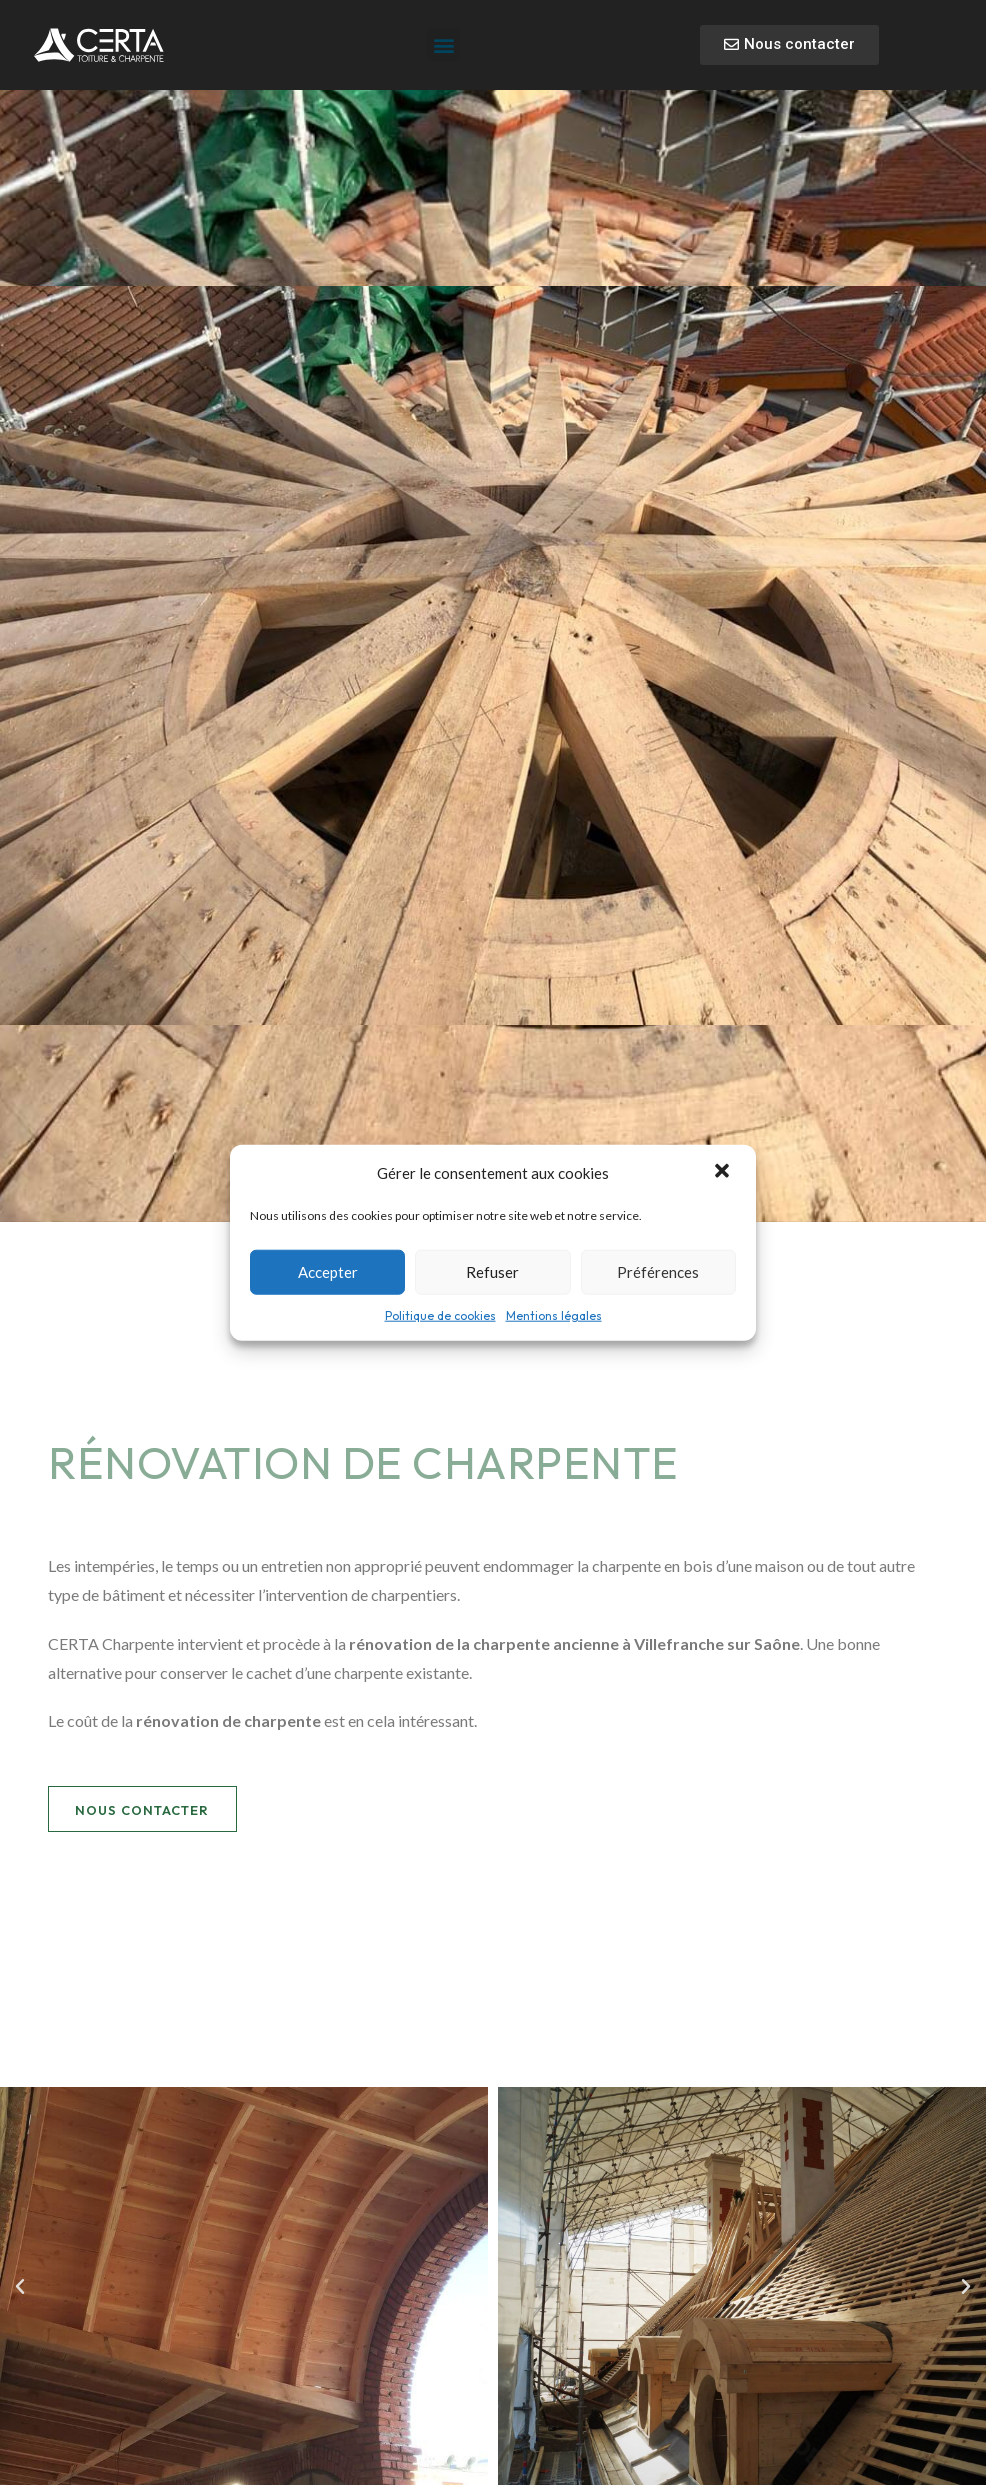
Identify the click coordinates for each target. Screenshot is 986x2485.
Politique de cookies (440, 1314)
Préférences (658, 1272)
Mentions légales (554, 1314)
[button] (724, 1173)
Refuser (492, 1272)
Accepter (328, 1272)
